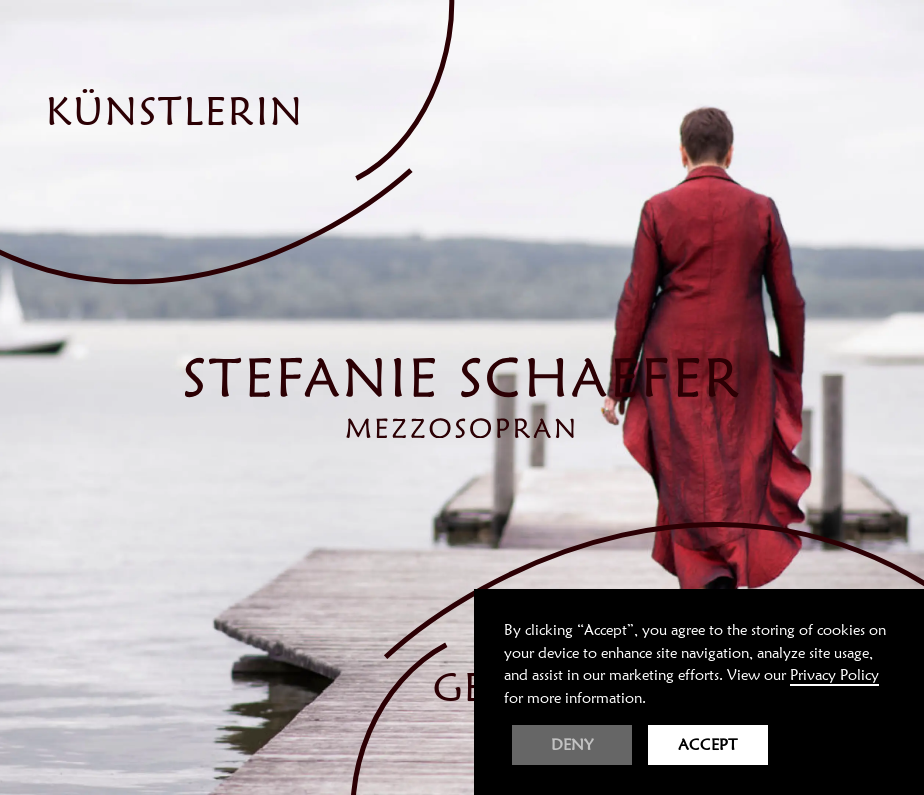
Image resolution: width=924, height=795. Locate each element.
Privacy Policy (834, 675)
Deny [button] (572, 744)
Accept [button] (708, 744)
